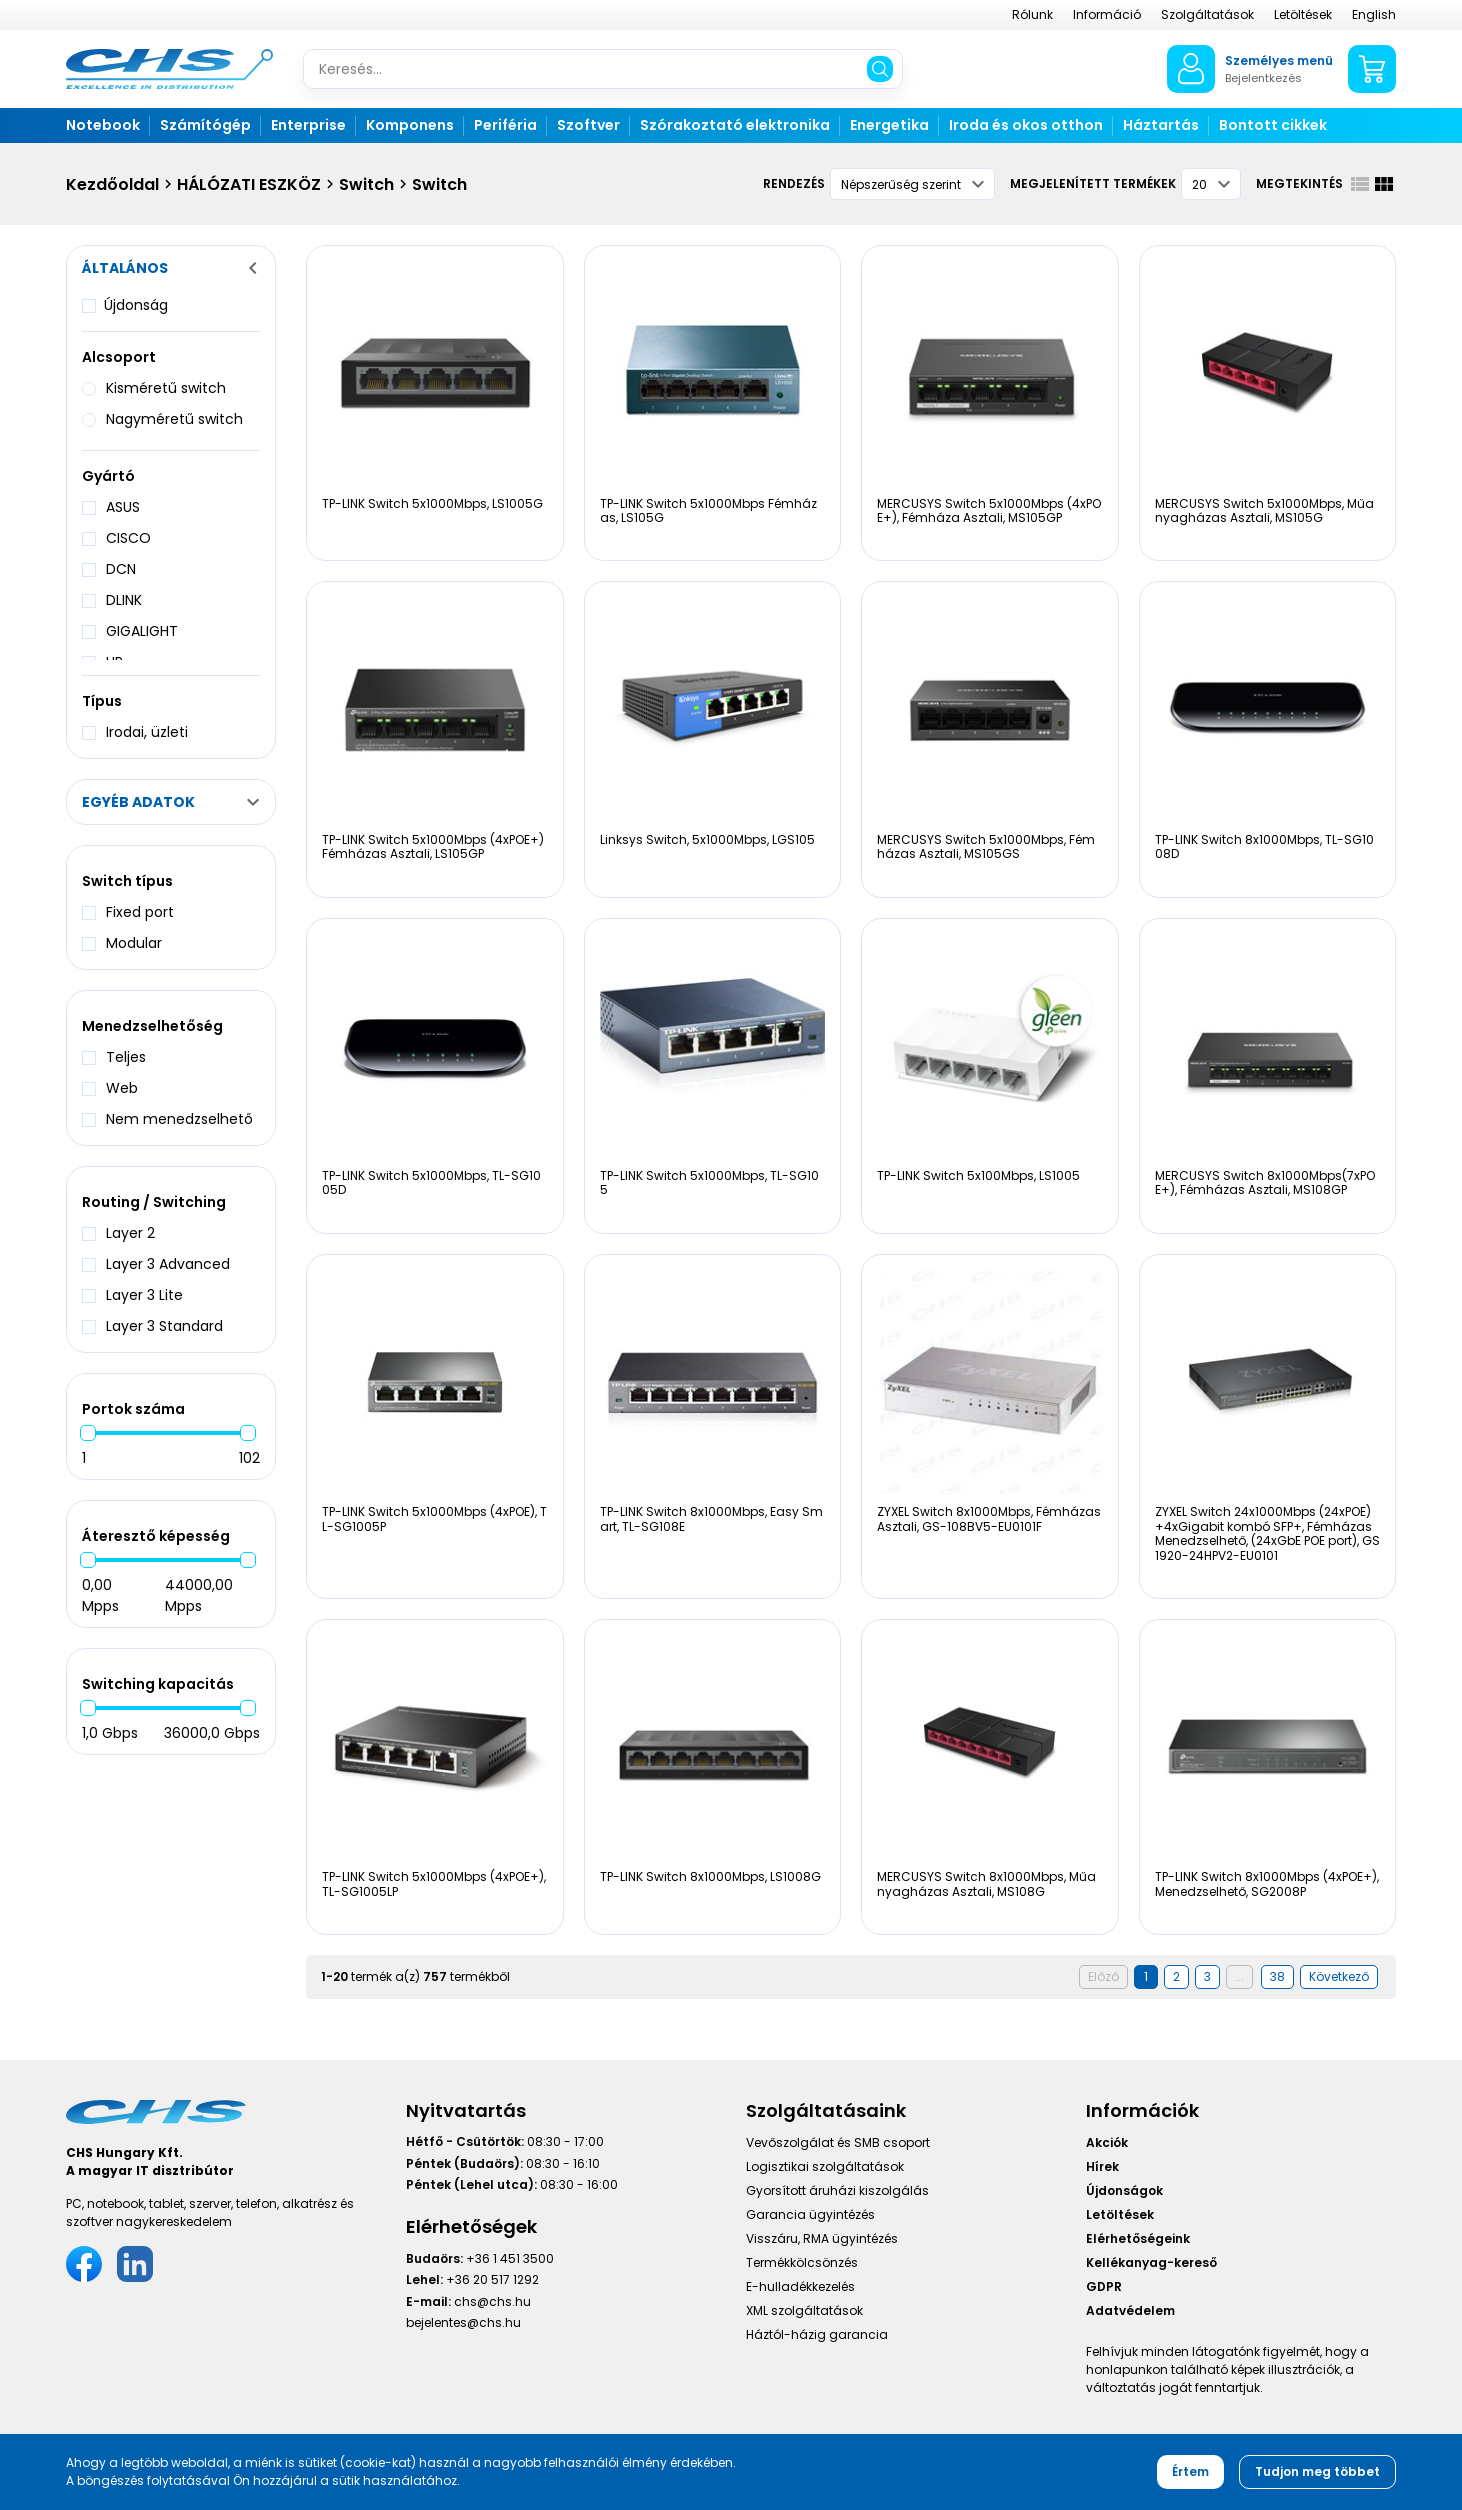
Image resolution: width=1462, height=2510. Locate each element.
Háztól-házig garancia (817, 2334)
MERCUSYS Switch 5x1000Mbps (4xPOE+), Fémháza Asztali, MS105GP (989, 510)
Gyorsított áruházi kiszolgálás (837, 2190)
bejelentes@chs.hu (463, 2322)
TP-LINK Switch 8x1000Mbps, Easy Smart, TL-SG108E (711, 1518)
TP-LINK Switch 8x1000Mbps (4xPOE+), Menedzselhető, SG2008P (1267, 1883)
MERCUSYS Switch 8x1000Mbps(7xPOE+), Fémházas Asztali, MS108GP (1265, 1182)
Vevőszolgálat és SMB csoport (838, 2142)
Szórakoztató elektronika (735, 125)
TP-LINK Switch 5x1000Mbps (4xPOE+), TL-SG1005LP (434, 1883)
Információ (1107, 14)
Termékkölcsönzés (802, 2262)
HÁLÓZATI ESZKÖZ (249, 184)
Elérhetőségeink (1138, 2238)
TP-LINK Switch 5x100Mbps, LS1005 (978, 1175)
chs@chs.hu (492, 2301)
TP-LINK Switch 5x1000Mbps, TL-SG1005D (431, 1182)
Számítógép (205, 125)
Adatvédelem (1130, 2310)
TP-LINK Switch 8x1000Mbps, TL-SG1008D (1264, 846)
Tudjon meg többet (1317, 2471)
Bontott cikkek (1273, 125)
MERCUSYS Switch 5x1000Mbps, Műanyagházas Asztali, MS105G (1264, 510)
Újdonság (136, 305)
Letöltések (1303, 14)
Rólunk (1032, 14)
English (1374, 14)
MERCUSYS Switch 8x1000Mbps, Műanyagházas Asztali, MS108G (986, 1883)
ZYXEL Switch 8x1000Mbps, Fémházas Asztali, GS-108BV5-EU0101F (989, 1518)
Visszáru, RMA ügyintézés (822, 2238)
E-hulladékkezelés (800, 2286)
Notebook (103, 125)
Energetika (889, 125)
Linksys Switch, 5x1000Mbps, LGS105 (707, 839)
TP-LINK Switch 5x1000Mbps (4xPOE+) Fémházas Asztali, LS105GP (433, 846)
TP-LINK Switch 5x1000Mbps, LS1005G (432, 503)
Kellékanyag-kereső (1151, 2262)
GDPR (1104, 2286)
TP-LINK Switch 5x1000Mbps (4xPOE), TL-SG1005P (434, 1518)
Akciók (1107, 2142)
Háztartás (1161, 125)
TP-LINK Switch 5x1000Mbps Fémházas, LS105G (708, 510)
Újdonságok (1124, 2190)
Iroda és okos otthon (1026, 125)
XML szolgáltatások (804, 2310)
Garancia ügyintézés (810, 2214)
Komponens (410, 125)
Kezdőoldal (112, 184)
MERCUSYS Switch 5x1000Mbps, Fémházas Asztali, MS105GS (986, 846)
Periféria (505, 125)
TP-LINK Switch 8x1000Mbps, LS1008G (710, 1876)
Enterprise (308, 125)
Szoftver (588, 125)
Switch (366, 184)
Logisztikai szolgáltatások (825, 2166)
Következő (1339, 1976)
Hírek (1102, 2166)
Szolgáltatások (1207, 14)
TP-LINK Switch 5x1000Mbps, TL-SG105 (709, 1182)
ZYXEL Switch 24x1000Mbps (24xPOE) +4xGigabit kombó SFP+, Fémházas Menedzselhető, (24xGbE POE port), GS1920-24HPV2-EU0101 (1267, 1533)
